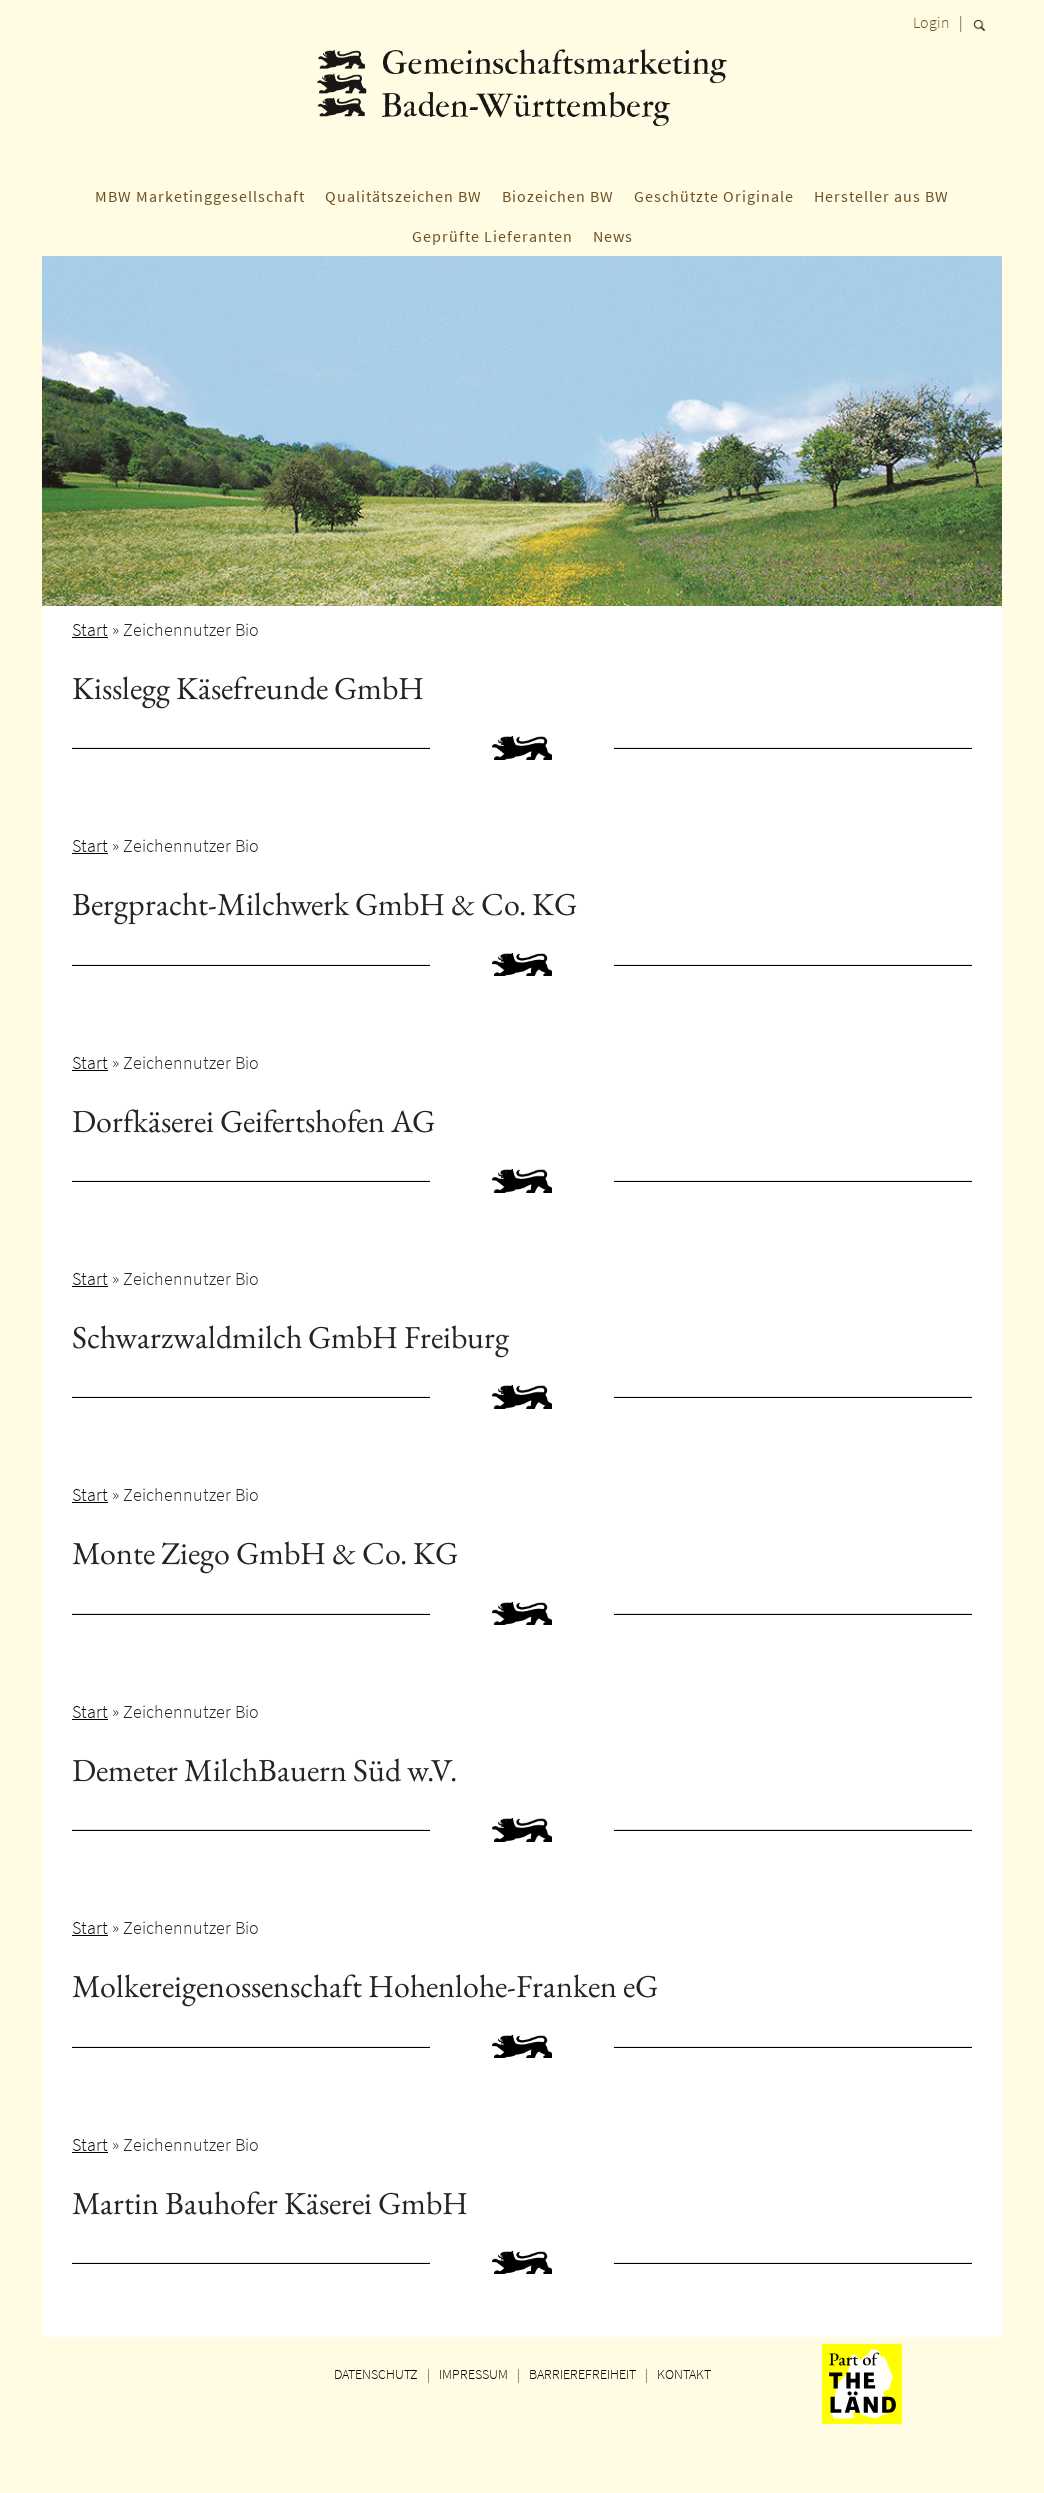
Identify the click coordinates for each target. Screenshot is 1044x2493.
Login (931, 22)
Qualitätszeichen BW (403, 196)
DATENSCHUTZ (376, 2374)
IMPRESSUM (473, 2374)
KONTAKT (684, 2374)
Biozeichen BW (558, 196)
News (613, 236)
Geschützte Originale (714, 196)
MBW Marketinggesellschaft (200, 196)
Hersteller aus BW (881, 196)
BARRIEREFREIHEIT (582, 2374)
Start (90, 629)
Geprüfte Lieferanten (492, 236)
